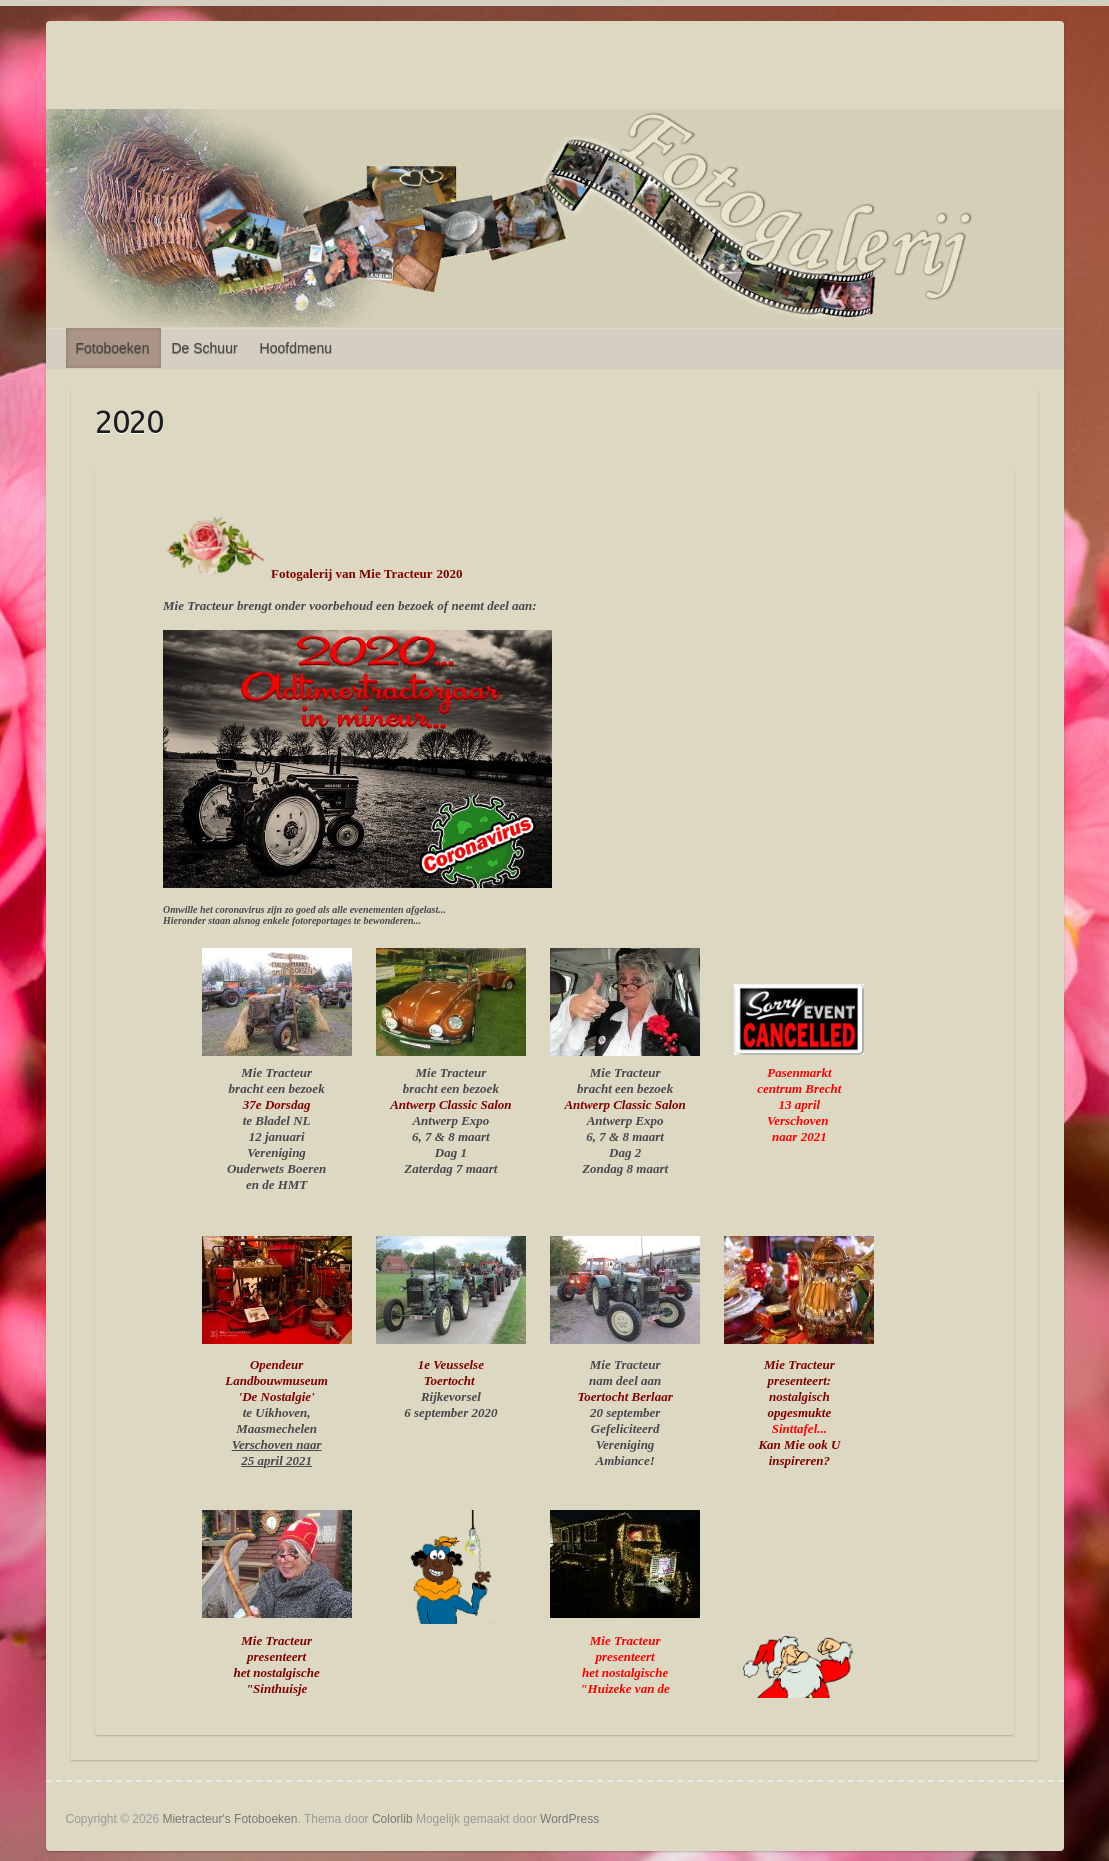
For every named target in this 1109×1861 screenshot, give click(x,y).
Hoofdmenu (296, 348)
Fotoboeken (113, 348)
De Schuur (204, 348)
